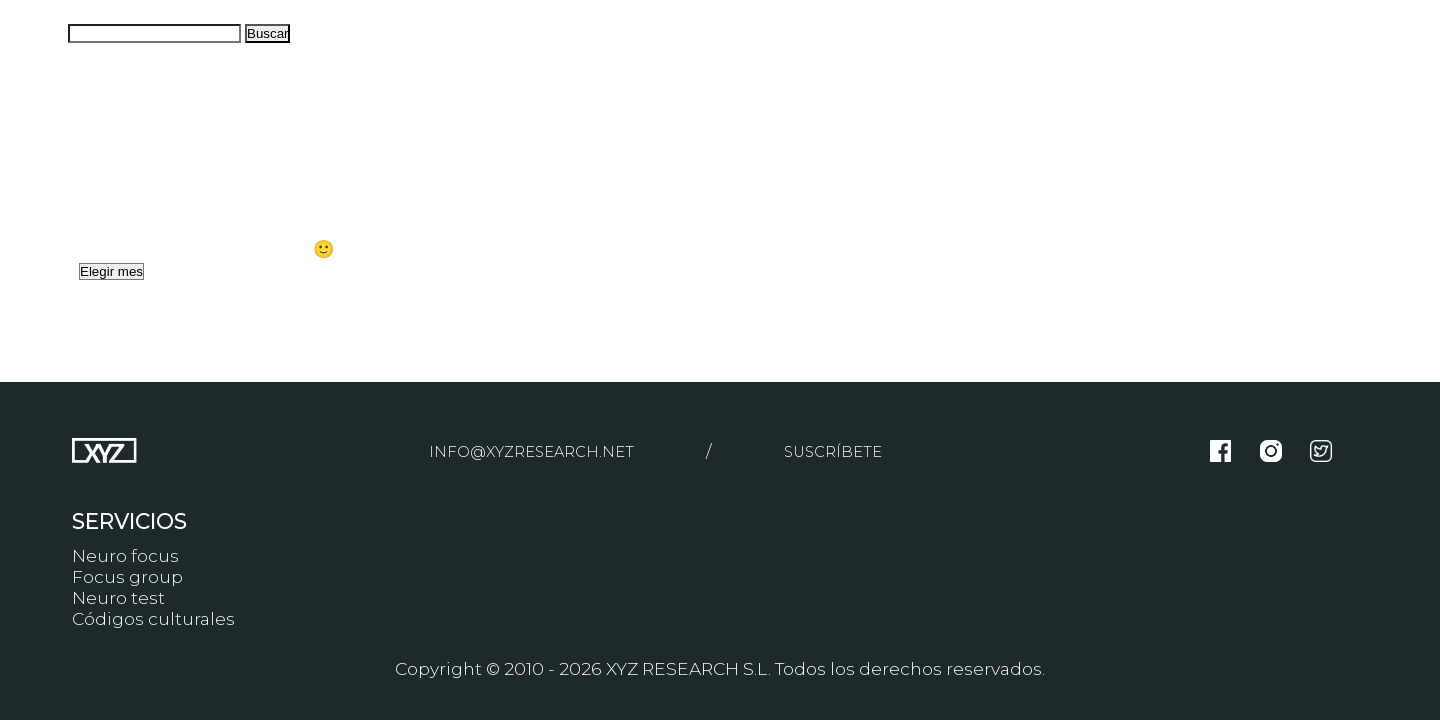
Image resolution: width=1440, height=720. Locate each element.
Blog (20, 183)
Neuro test (118, 597)
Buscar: (32, 31)
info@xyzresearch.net (525, 450)
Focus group (127, 576)
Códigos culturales (153, 618)
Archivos (37, 269)
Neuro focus (125, 555)
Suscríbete (845, 450)
